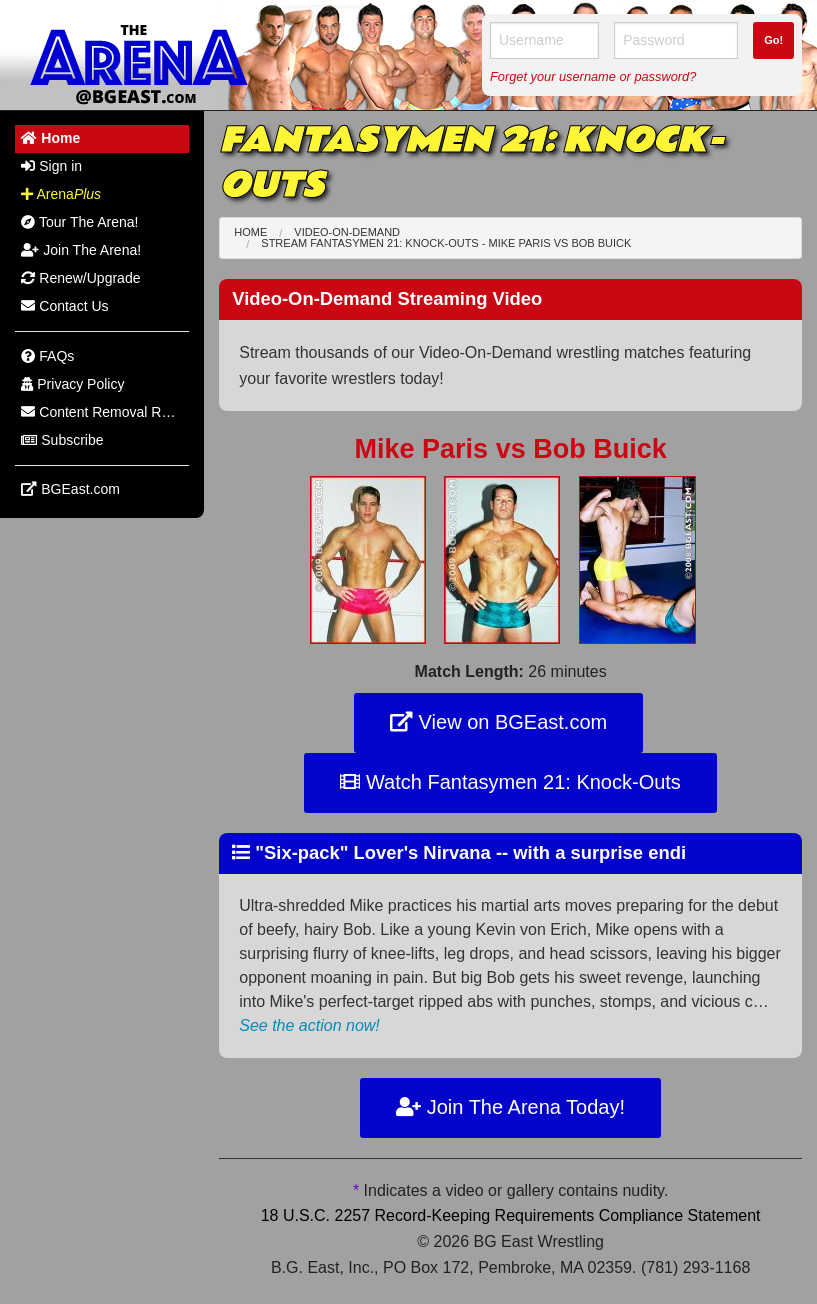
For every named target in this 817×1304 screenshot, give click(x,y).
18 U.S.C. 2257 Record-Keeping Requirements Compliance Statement (511, 1215)
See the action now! (309, 1025)
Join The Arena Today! (510, 1107)
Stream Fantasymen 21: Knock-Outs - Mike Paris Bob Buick (446, 243)
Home (250, 232)
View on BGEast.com (498, 722)
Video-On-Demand (347, 232)
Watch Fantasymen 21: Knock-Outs (510, 782)
